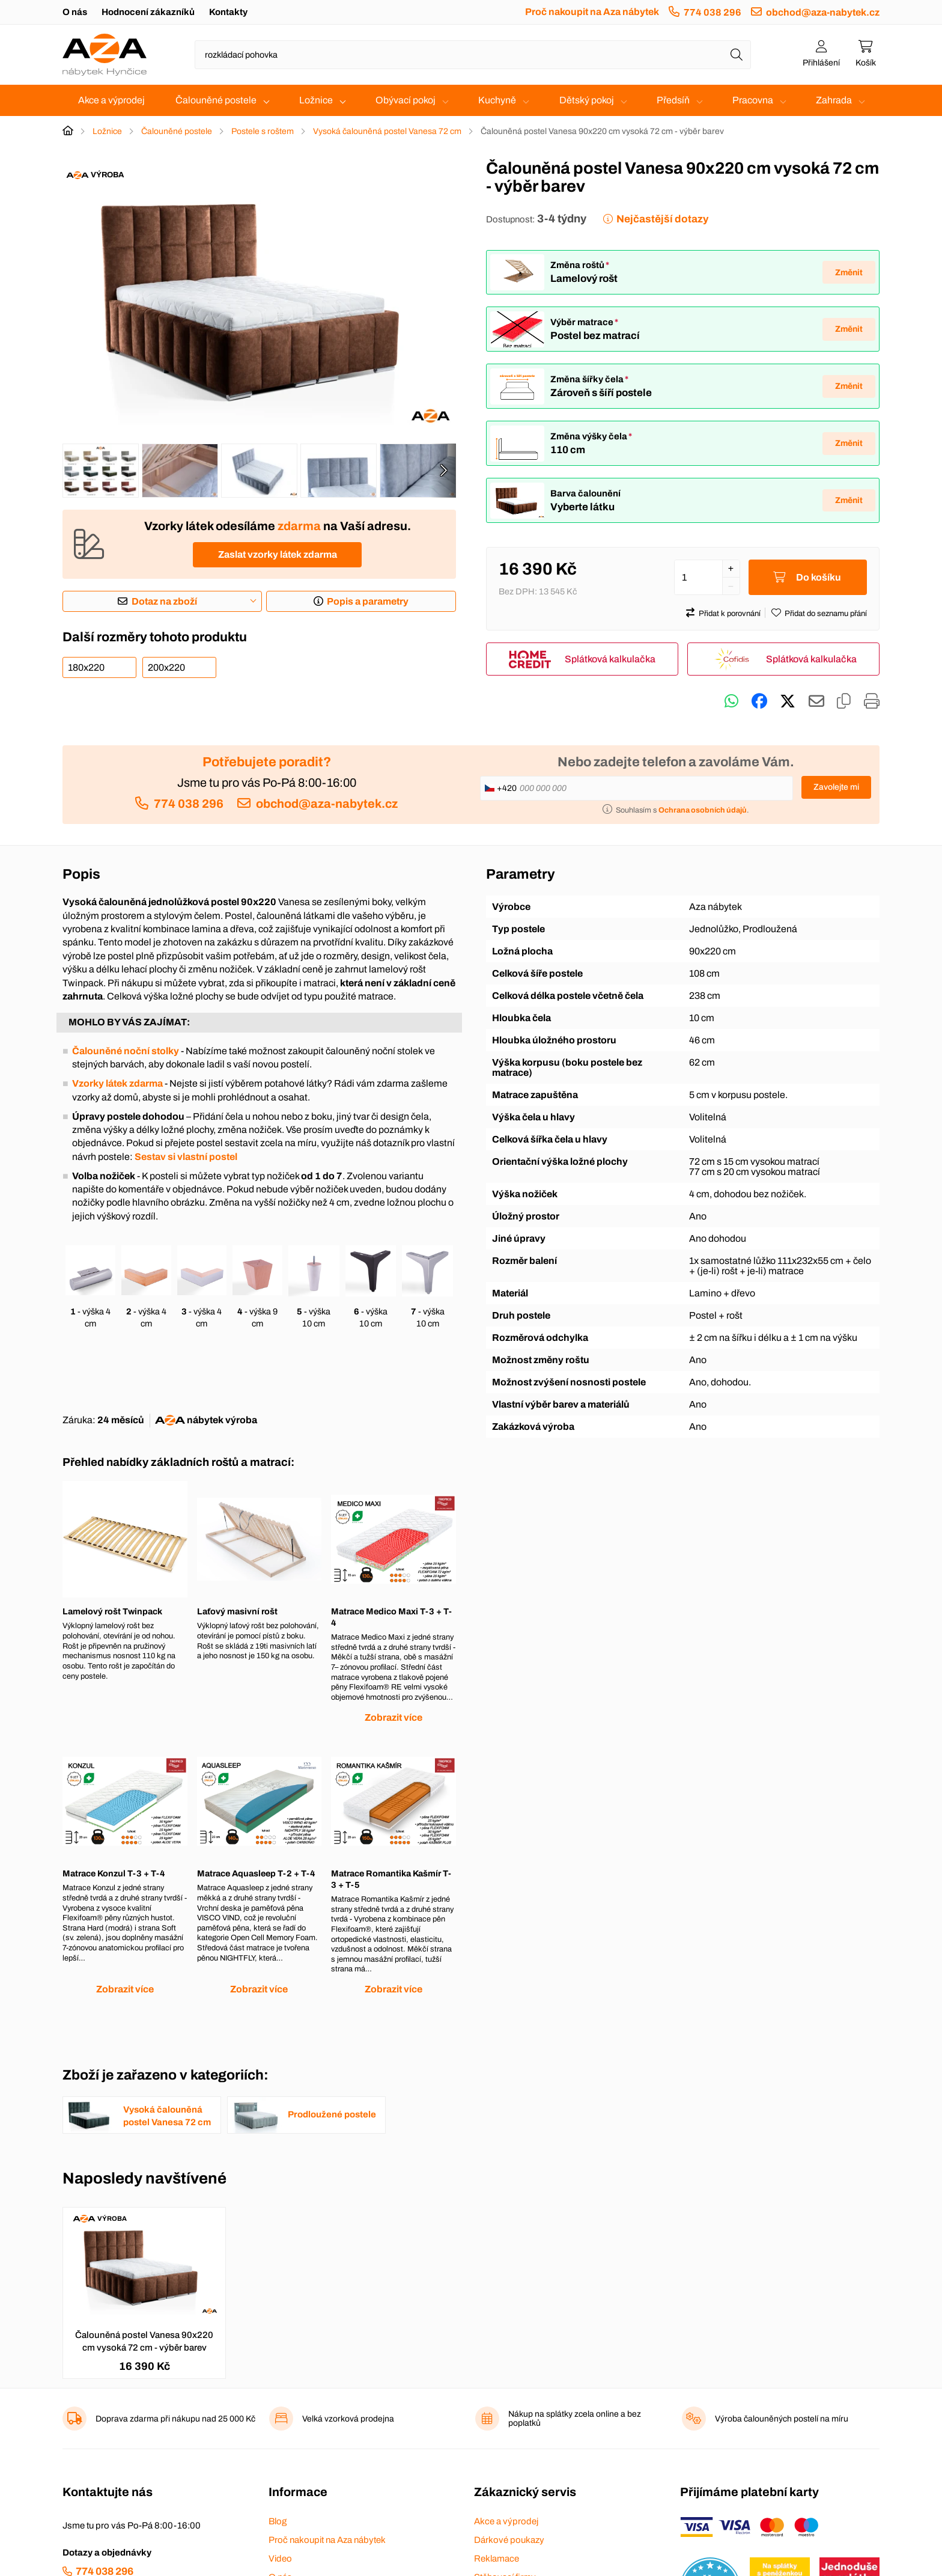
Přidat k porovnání (730, 613)
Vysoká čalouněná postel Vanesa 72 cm (387, 131)
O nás (74, 12)
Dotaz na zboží (164, 601)
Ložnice (316, 100)
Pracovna (752, 100)
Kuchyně (497, 100)
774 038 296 (712, 12)
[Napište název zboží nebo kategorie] (473, 54)
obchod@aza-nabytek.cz (823, 12)
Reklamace (496, 2558)
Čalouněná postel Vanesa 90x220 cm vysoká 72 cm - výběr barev (144, 2341)
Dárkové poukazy (509, 2540)
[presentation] (443, 471)
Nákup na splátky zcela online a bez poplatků (574, 2419)
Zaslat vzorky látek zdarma (277, 554)
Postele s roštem (262, 131)
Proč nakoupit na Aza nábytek (592, 12)
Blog (278, 2521)
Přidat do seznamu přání (826, 613)
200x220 (166, 667)
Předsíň (673, 100)
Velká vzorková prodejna (348, 2418)
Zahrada (834, 100)
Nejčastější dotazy (662, 219)
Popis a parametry (368, 601)
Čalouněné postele (216, 100)
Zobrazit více (393, 1717)
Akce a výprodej (111, 100)
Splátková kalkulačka (610, 659)
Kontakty (228, 12)
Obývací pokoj (405, 100)
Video (280, 2558)
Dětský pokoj (586, 100)
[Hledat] (736, 54)
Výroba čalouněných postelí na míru (781, 2418)
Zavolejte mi (836, 787)
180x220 (86, 667)
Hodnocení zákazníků (148, 12)
